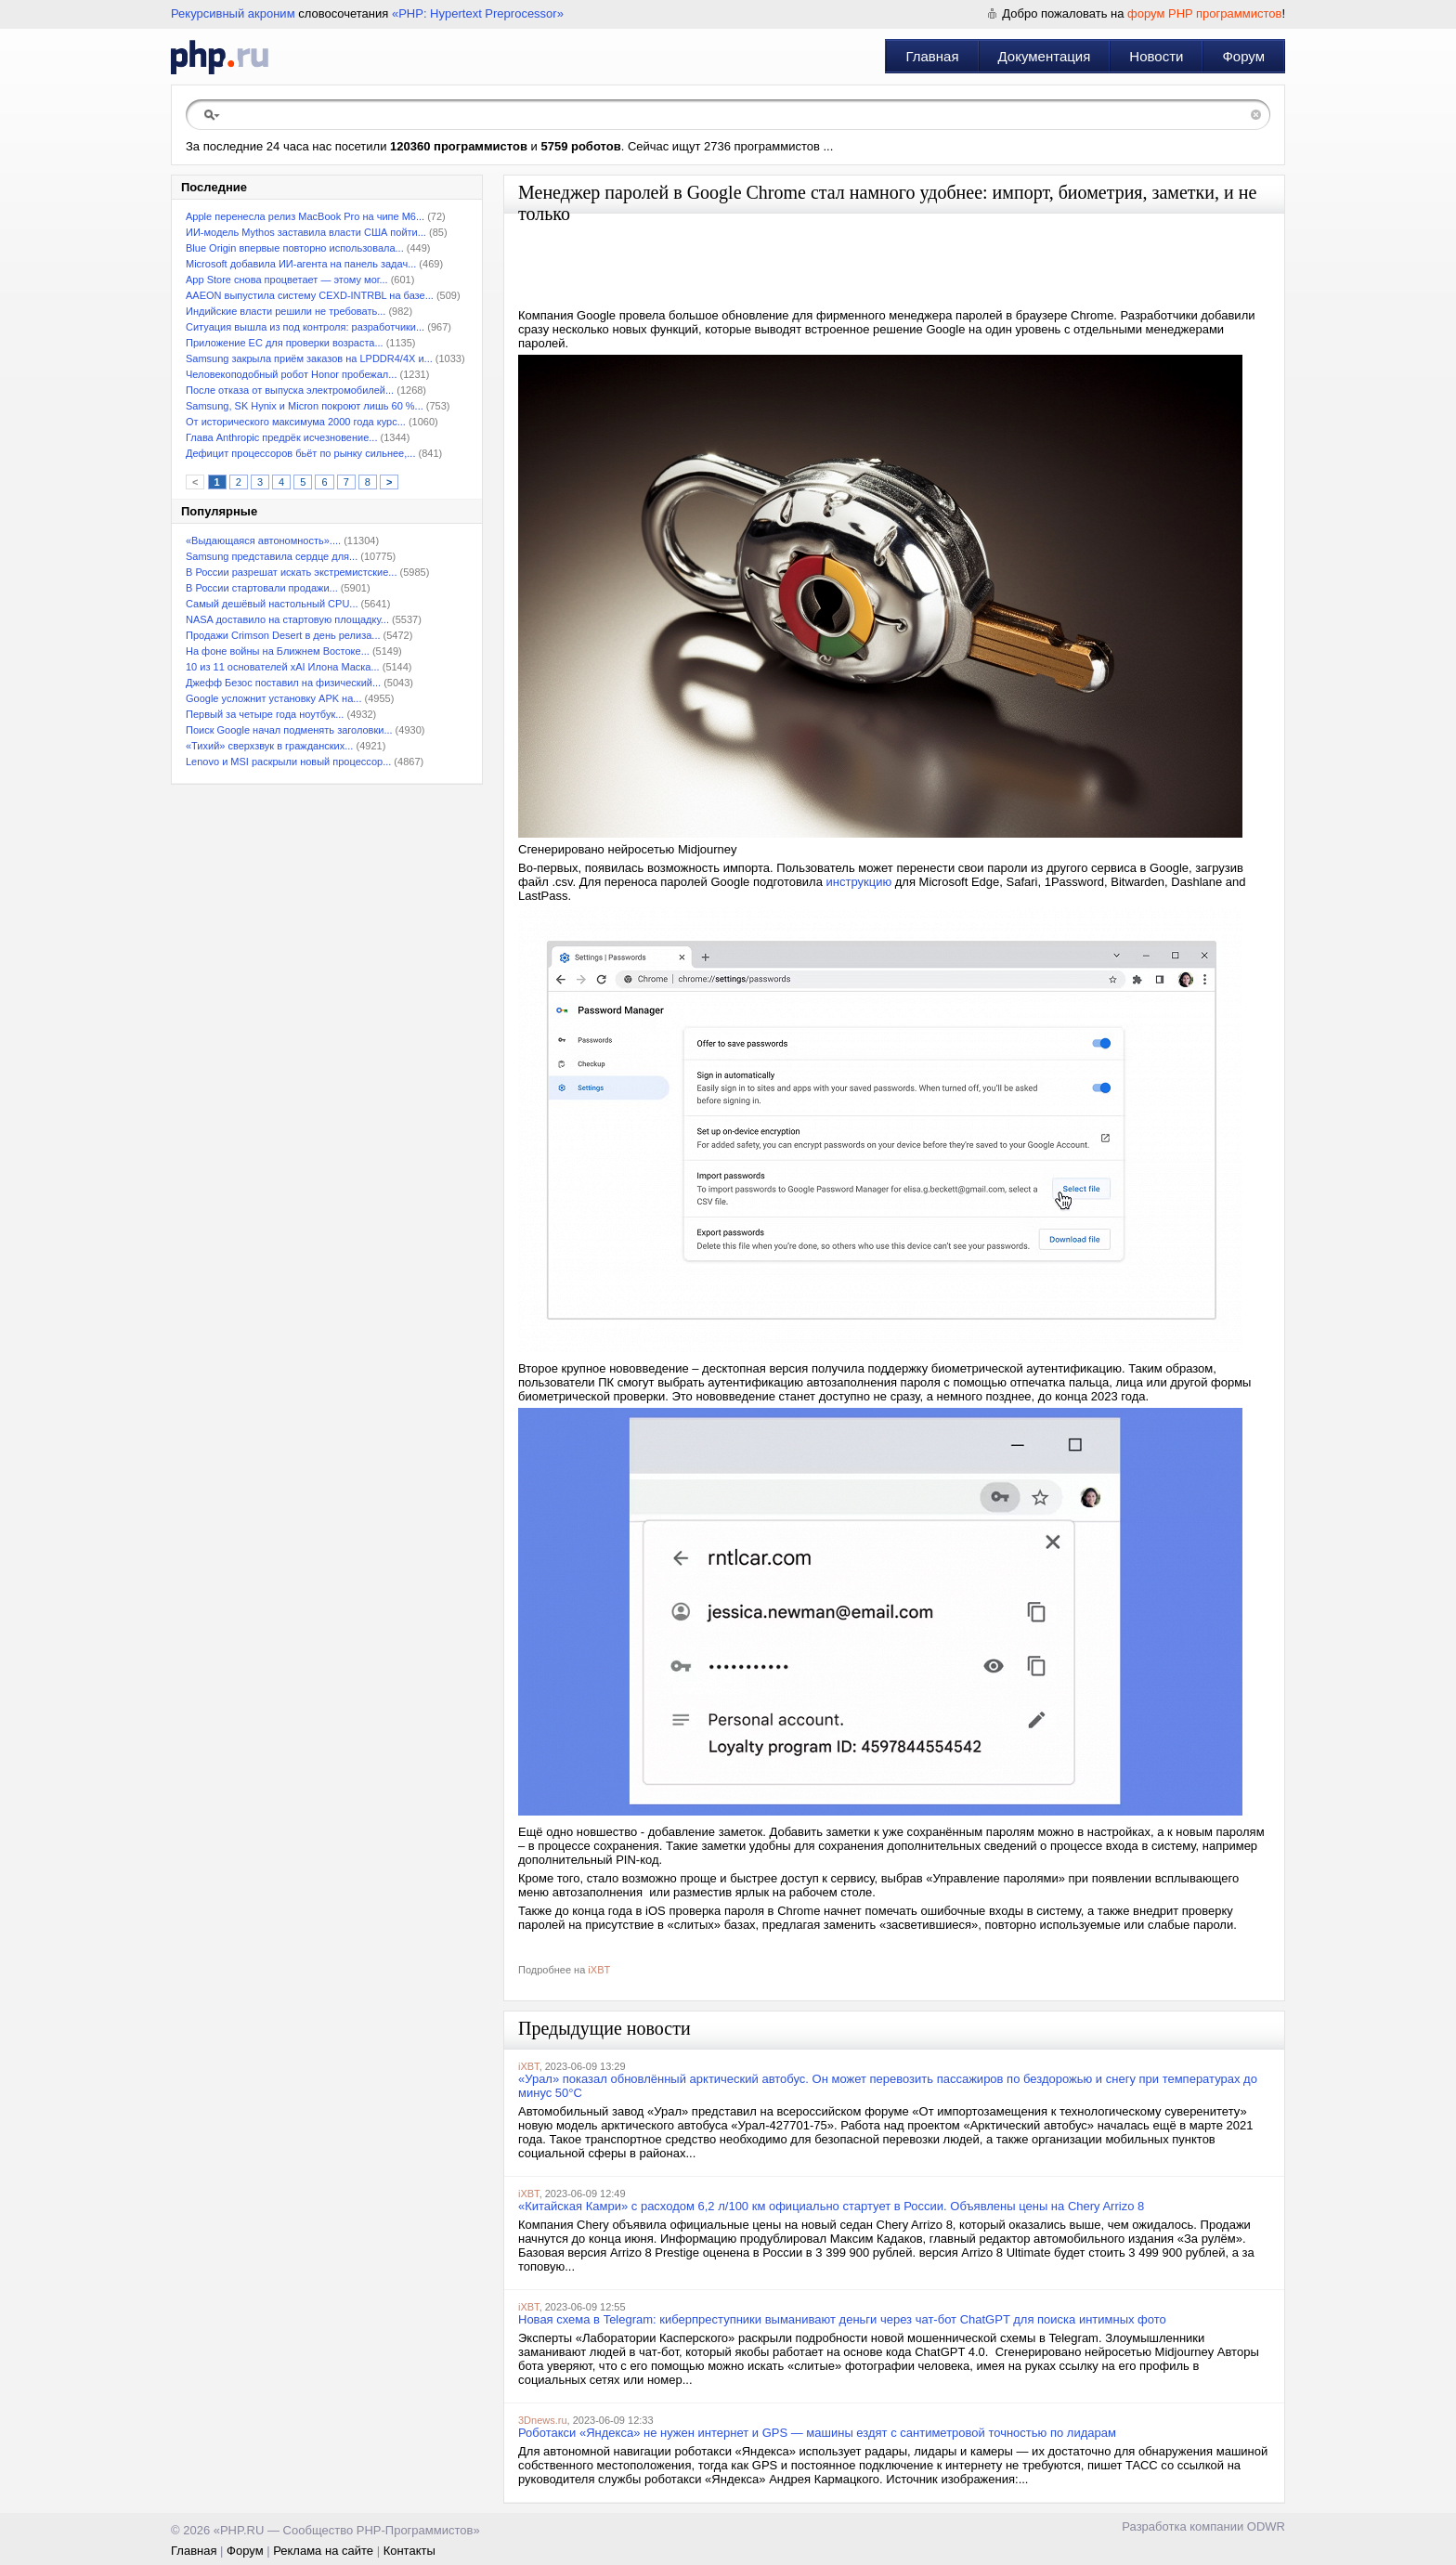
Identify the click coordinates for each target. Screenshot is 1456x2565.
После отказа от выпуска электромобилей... (290, 390)
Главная (931, 56)
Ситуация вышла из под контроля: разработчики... (305, 326)
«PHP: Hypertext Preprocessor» (478, 13)
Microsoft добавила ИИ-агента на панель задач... (301, 263)
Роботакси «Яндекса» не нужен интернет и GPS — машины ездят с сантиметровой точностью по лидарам (817, 2433)
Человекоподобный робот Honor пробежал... (291, 374)
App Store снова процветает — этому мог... (287, 279)
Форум (1243, 56)
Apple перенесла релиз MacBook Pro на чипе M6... (305, 216)
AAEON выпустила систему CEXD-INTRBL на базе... (310, 295)
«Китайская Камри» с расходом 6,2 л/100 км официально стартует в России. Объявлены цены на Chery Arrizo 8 (831, 2206)
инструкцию (859, 882)
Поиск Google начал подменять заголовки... (289, 730)
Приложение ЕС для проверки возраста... (285, 342)
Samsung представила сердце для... (272, 556)
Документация (1044, 56)
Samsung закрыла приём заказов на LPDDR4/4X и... (309, 358)
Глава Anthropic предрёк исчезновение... (281, 437)
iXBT (599, 1969)
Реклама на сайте (323, 2551)
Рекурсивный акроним (233, 13)
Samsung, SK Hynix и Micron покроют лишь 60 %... (304, 405)
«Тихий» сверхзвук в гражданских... (269, 745)
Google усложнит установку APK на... (273, 698)
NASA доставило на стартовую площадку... (287, 619)
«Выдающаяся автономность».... (263, 540)
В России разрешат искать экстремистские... (291, 572)
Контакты (410, 2551)
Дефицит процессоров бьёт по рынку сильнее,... (300, 453)
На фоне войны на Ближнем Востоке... (278, 651)
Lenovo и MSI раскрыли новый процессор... (288, 761)
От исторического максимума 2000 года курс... (296, 421)
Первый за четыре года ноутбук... (265, 714)
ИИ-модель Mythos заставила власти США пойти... (306, 232)
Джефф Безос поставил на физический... (283, 682)
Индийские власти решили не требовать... (285, 311)
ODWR (1266, 2526)
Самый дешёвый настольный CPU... (272, 603)
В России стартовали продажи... (262, 587)
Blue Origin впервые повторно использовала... (295, 248)
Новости (1156, 56)
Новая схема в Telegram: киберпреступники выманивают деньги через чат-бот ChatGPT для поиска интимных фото (842, 2319)
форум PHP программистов (1204, 13)
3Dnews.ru (542, 2420)
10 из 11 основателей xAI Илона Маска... (283, 666)
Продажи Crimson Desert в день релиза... (283, 635)
